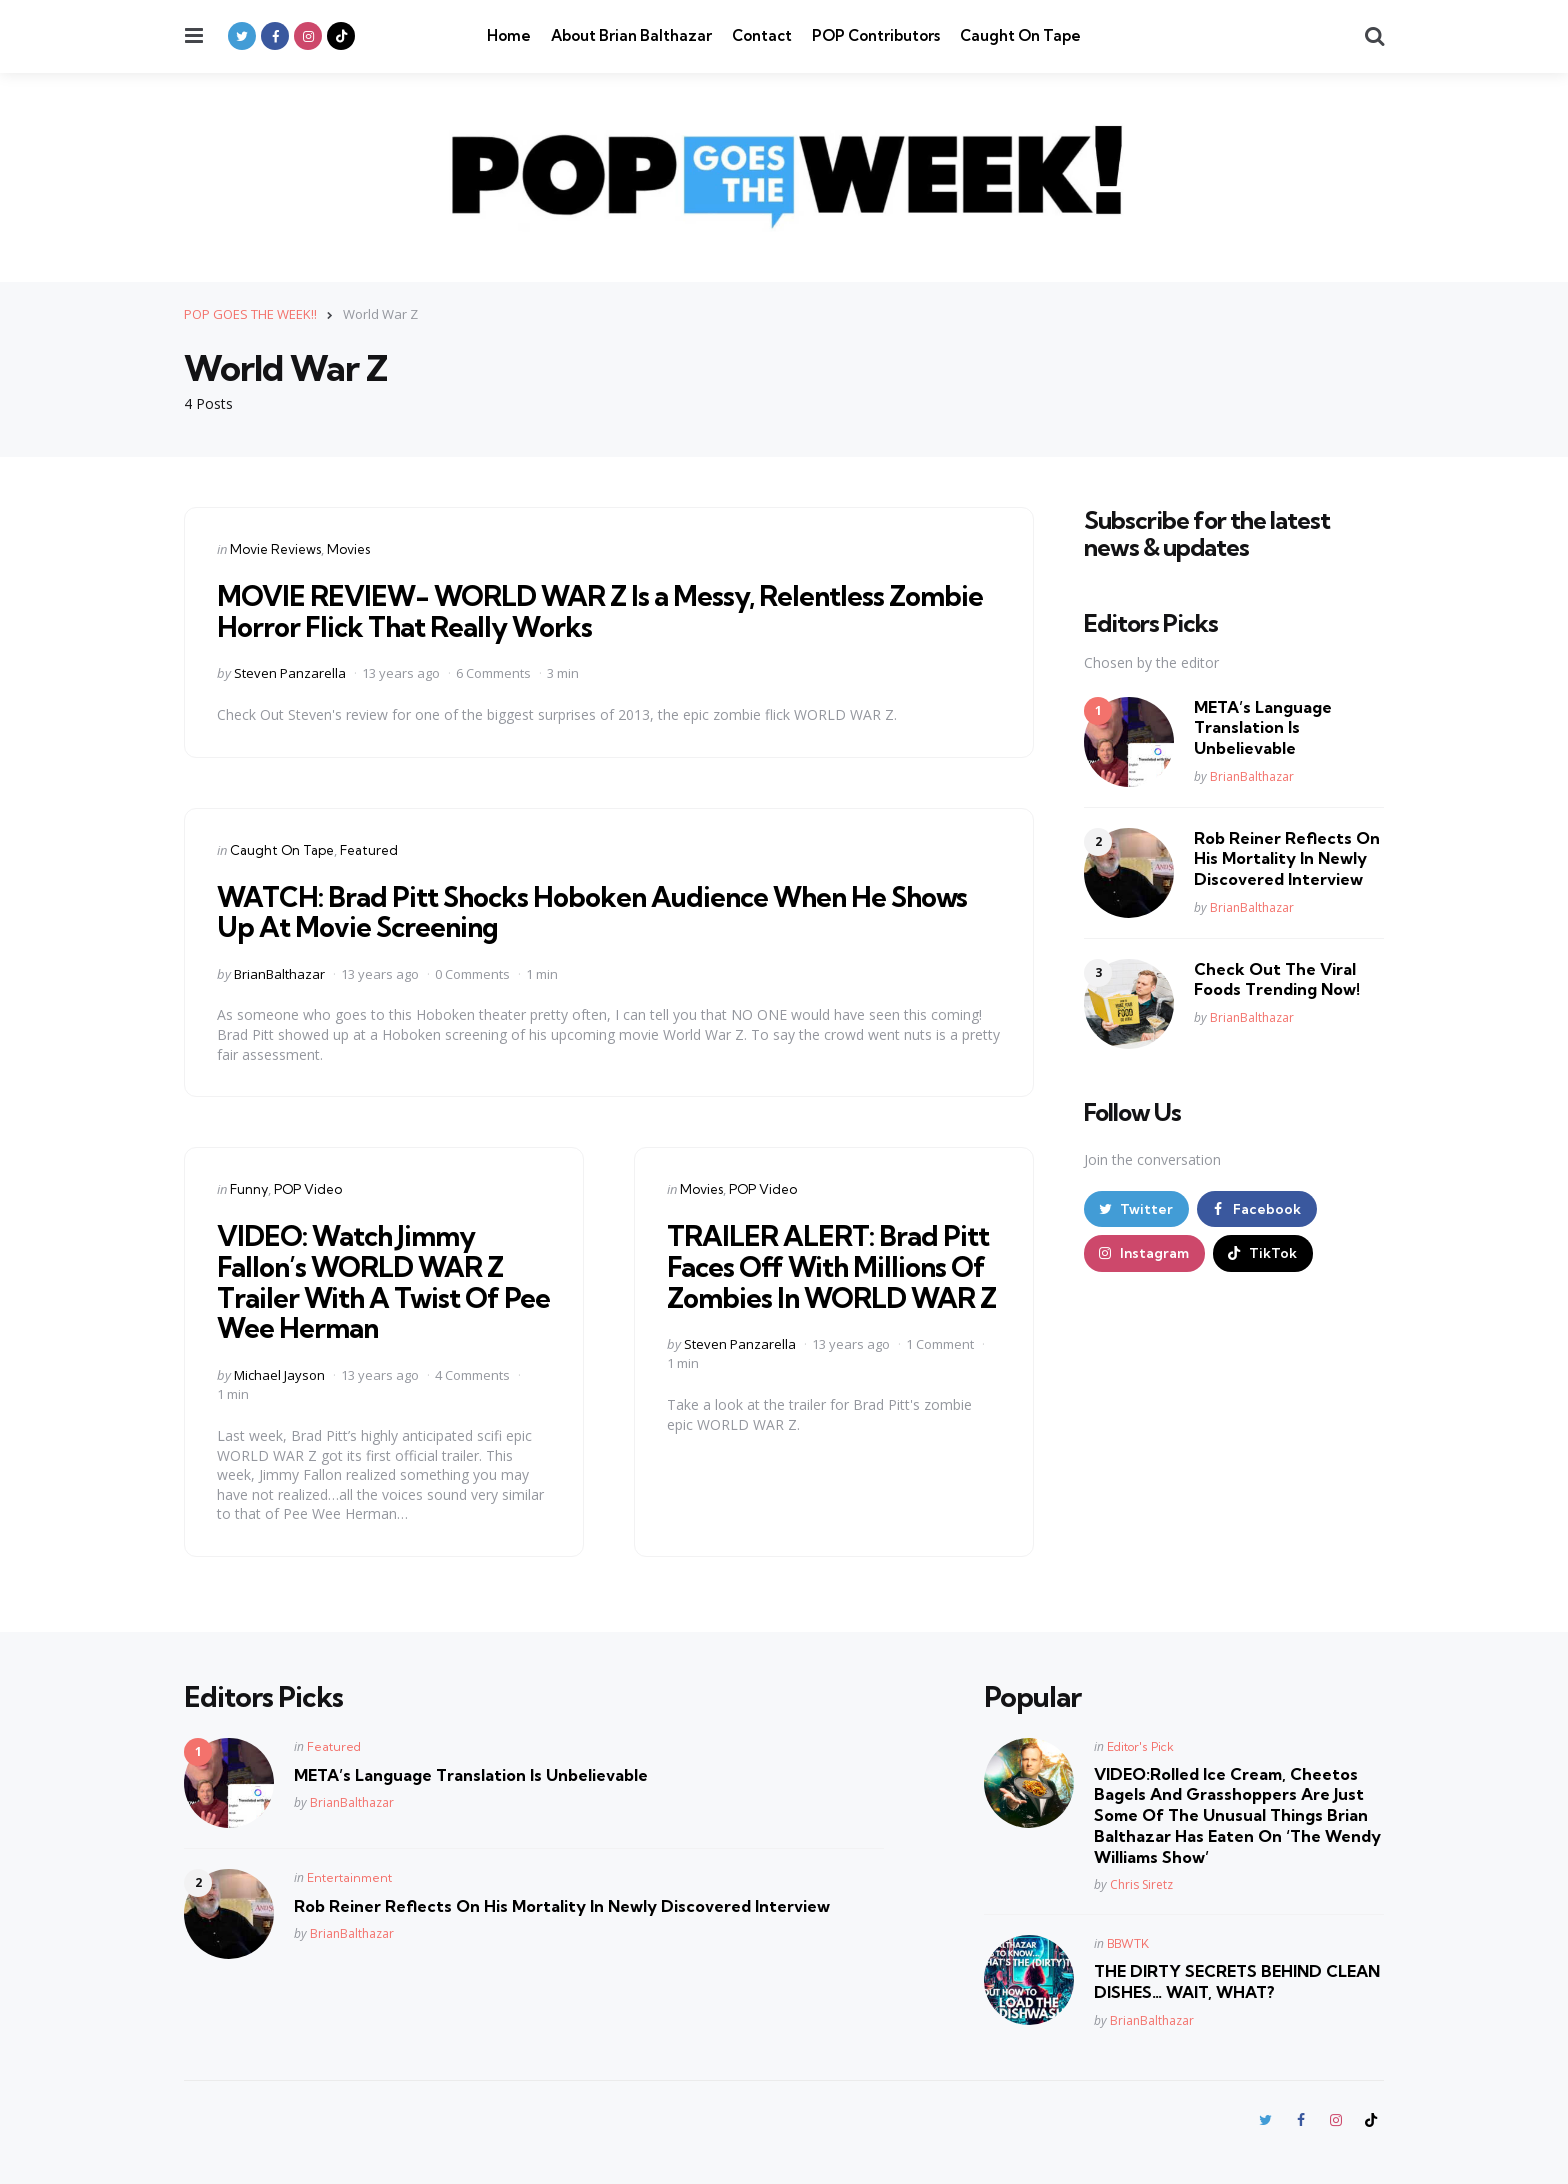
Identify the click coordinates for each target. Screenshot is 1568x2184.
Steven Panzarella (290, 673)
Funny (249, 1189)
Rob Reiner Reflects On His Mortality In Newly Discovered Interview (1287, 859)
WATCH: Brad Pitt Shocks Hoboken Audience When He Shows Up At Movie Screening (601, 911)
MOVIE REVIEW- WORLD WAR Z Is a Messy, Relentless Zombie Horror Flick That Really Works (607, 611)
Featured (369, 850)
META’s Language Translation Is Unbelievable (1263, 728)
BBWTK (1128, 1943)
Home (509, 35)
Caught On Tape (1020, 35)
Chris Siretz (1141, 1884)
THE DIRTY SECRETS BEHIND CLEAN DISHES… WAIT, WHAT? (1237, 1981)
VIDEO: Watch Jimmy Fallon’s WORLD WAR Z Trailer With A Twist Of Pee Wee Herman (363, 1281)
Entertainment (349, 1876)
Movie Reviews (275, 549)
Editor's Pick (1140, 1745)
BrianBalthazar (279, 973)
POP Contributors (876, 35)
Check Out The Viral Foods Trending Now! (1277, 979)
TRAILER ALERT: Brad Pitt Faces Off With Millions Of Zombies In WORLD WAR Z (829, 1281)
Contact (762, 35)
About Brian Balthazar (631, 35)
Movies (348, 549)
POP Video (308, 1189)
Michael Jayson (279, 1374)
